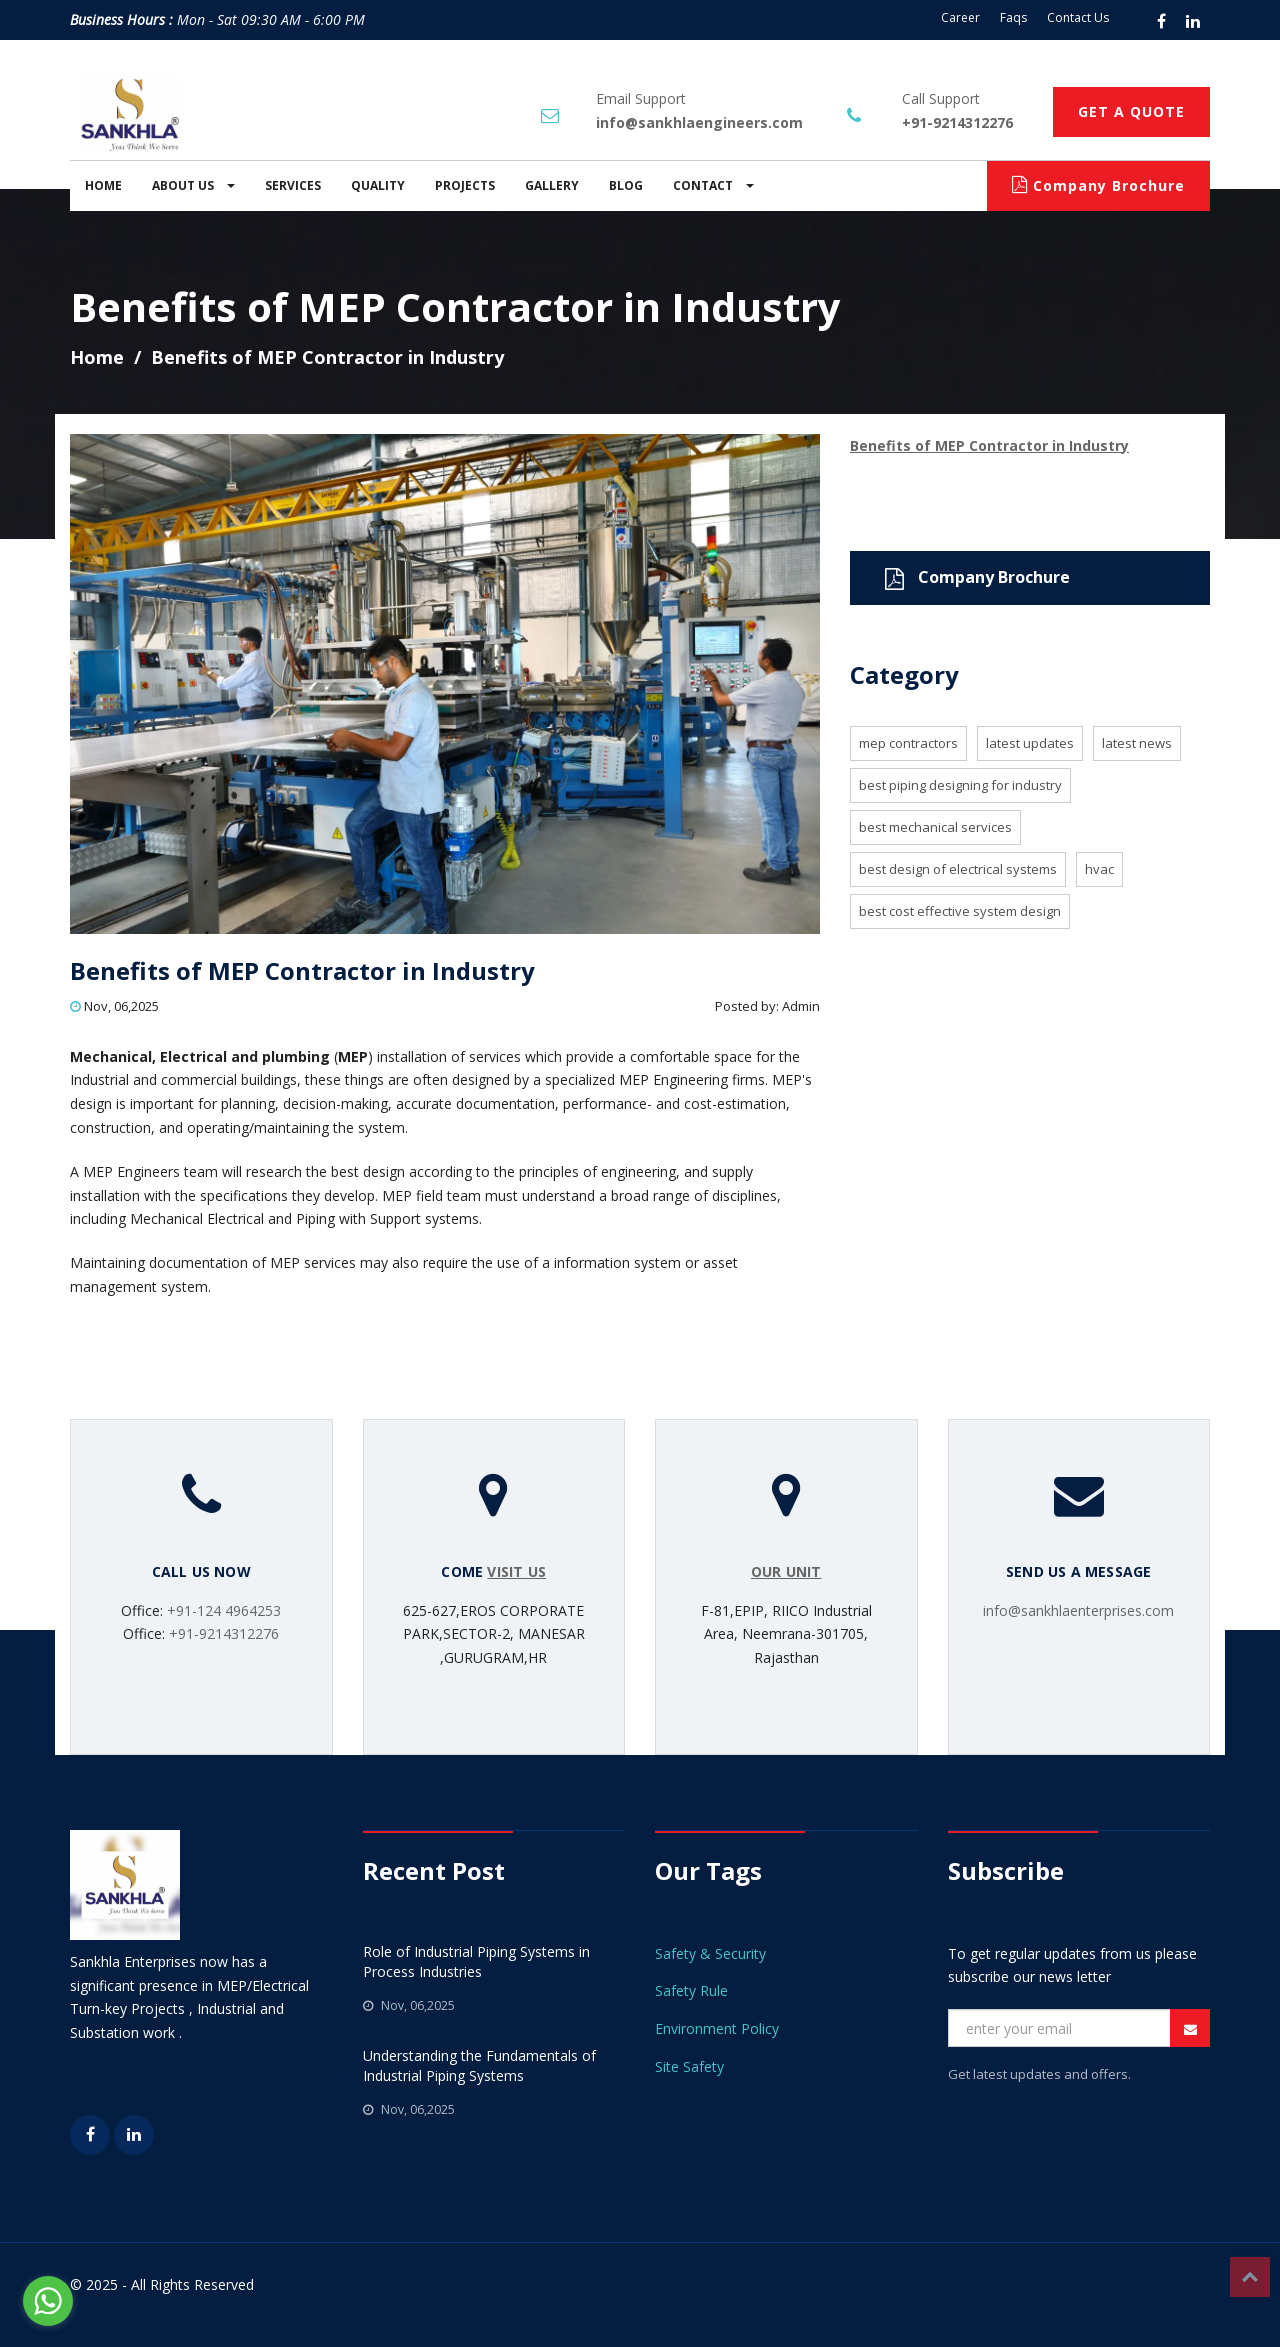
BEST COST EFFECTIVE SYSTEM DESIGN (960, 911)
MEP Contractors (908, 743)
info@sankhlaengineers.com (699, 122)
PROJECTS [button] (465, 185)
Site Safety (689, 2066)
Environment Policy (717, 2028)
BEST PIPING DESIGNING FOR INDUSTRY (960, 785)
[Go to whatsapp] (48, 2301)
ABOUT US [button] (193, 185)
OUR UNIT (786, 1571)
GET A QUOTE (1131, 111)
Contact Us (1078, 17)
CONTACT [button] (713, 185)
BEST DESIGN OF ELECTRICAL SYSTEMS (958, 869)
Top (1250, 2277)
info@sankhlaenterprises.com (1078, 1610)
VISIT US (516, 1571)
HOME (103, 185)
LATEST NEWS (1137, 743)
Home (97, 357)
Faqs (1013, 17)
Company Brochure (1098, 185)
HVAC (1099, 869)
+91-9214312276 (957, 122)
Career (960, 17)
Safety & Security (710, 1953)
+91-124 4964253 (224, 1610)
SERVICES (293, 185)
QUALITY (378, 185)
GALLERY (552, 185)
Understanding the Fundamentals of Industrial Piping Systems (479, 2065)
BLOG (626, 185)
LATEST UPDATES (1030, 743)
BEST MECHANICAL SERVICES (935, 827)
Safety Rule (691, 1990)
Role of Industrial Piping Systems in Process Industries (476, 1961)
